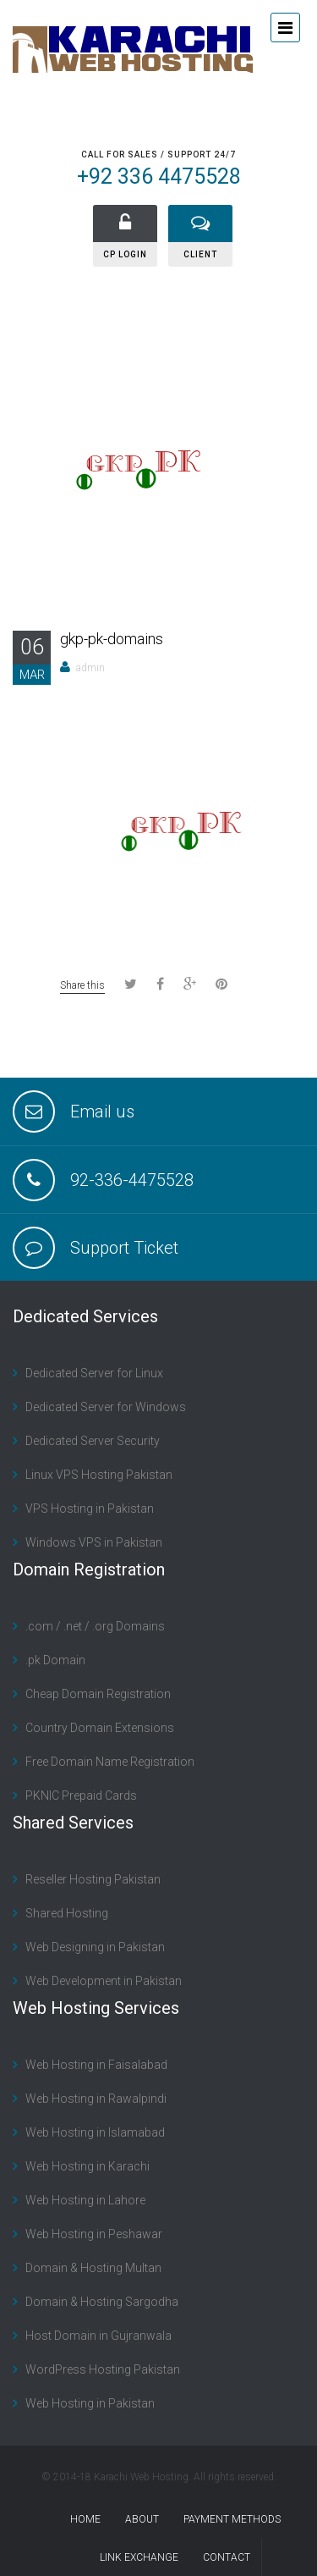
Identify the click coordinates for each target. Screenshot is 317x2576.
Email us (102, 1111)
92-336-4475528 (132, 1180)
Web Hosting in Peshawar (93, 2234)
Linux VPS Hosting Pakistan (98, 1474)
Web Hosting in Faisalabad (96, 2064)
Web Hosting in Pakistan (90, 2403)
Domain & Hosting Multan (93, 2268)
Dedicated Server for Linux (94, 1373)
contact (226, 2557)
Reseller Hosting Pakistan (93, 1879)
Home (85, 2519)
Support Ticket (124, 1248)
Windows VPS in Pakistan (93, 1542)
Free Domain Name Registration (109, 1761)
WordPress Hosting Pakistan (102, 2369)
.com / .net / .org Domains (95, 1626)
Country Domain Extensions (99, 1728)
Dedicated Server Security (92, 1441)
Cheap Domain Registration (98, 1694)
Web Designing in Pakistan (95, 1947)
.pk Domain (55, 1660)
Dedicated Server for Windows (105, 1407)
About (142, 2519)
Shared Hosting (66, 1913)
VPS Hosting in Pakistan (89, 1508)
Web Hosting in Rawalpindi (96, 2098)
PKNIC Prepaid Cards (81, 1795)
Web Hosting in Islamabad (95, 2132)
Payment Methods (232, 2519)
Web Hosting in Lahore (85, 2200)
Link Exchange (139, 2557)
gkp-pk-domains (111, 639)
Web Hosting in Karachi (87, 2166)
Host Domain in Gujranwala (98, 2335)
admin (90, 668)
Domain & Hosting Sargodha (101, 2301)
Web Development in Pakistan (103, 1981)
